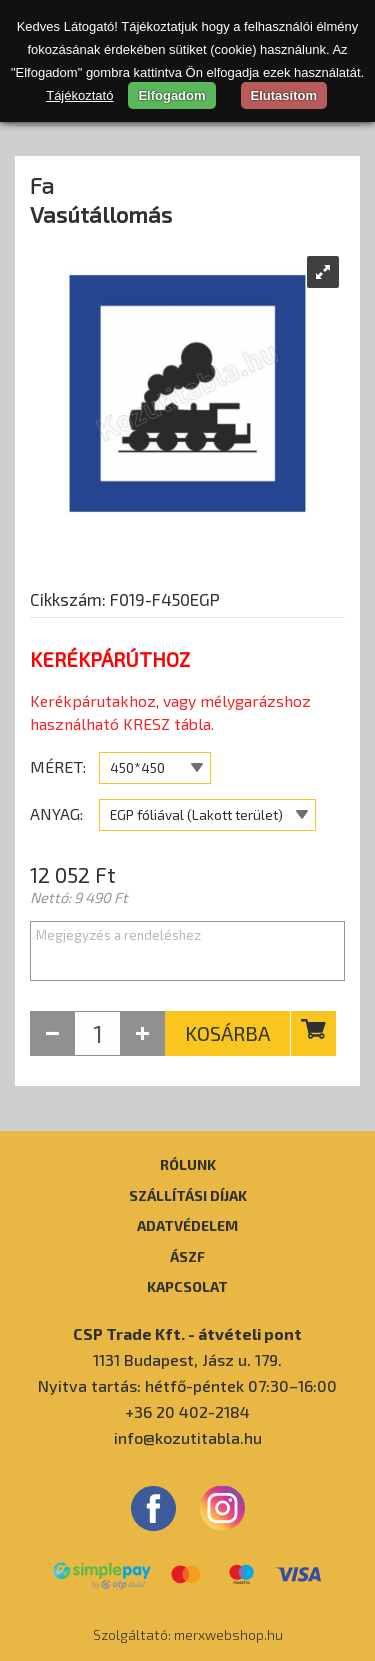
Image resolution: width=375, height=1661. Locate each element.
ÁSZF (187, 1256)
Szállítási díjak (188, 1195)
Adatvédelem (187, 1225)
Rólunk (188, 1164)
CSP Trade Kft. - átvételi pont (187, 1333)
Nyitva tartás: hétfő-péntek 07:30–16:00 (187, 1385)
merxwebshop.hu (228, 1634)
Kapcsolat (187, 1286)
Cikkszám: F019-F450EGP (125, 599)
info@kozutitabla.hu (188, 1437)
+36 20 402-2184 (187, 1411)
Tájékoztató (79, 95)
